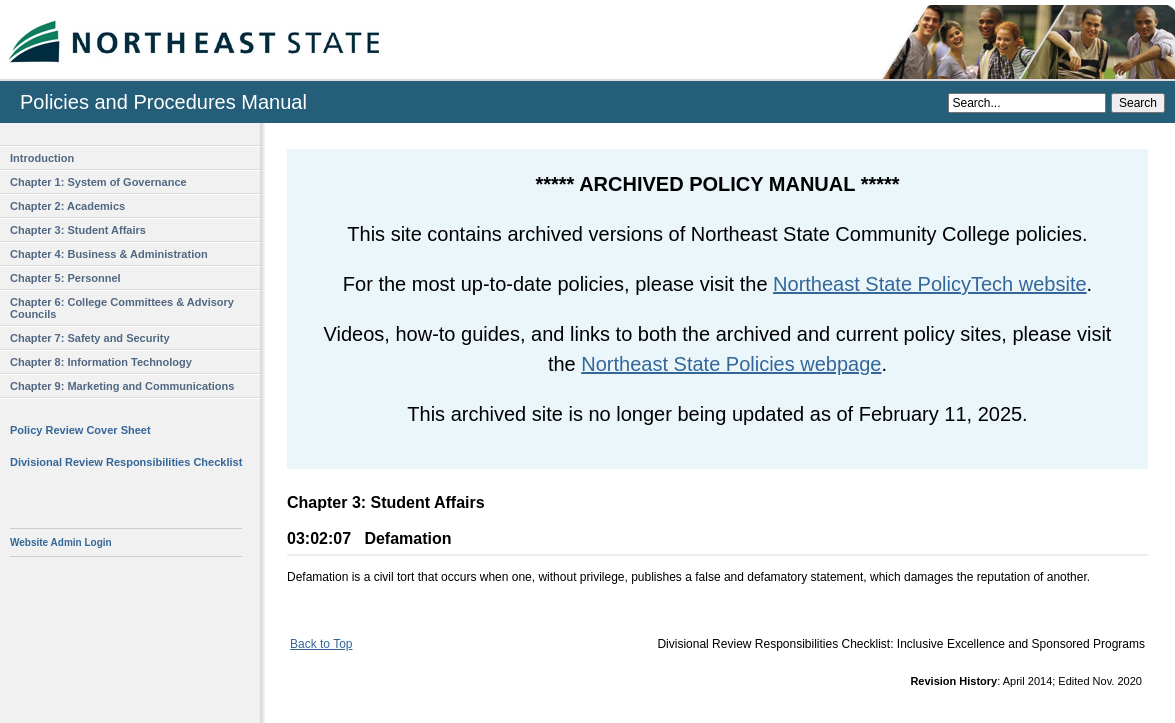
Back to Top (321, 644)
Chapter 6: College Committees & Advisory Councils (122, 308)
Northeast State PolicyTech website (930, 284)
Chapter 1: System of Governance (98, 182)
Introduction (42, 158)
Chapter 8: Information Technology (101, 362)
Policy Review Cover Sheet (80, 430)
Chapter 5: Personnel (65, 278)
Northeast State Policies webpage (731, 364)
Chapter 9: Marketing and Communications (122, 386)
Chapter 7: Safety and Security (90, 338)
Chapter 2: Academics (67, 206)
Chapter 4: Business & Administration (109, 254)
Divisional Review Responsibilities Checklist (126, 462)
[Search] (1027, 103)
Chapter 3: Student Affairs (78, 230)
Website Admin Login (61, 542)
